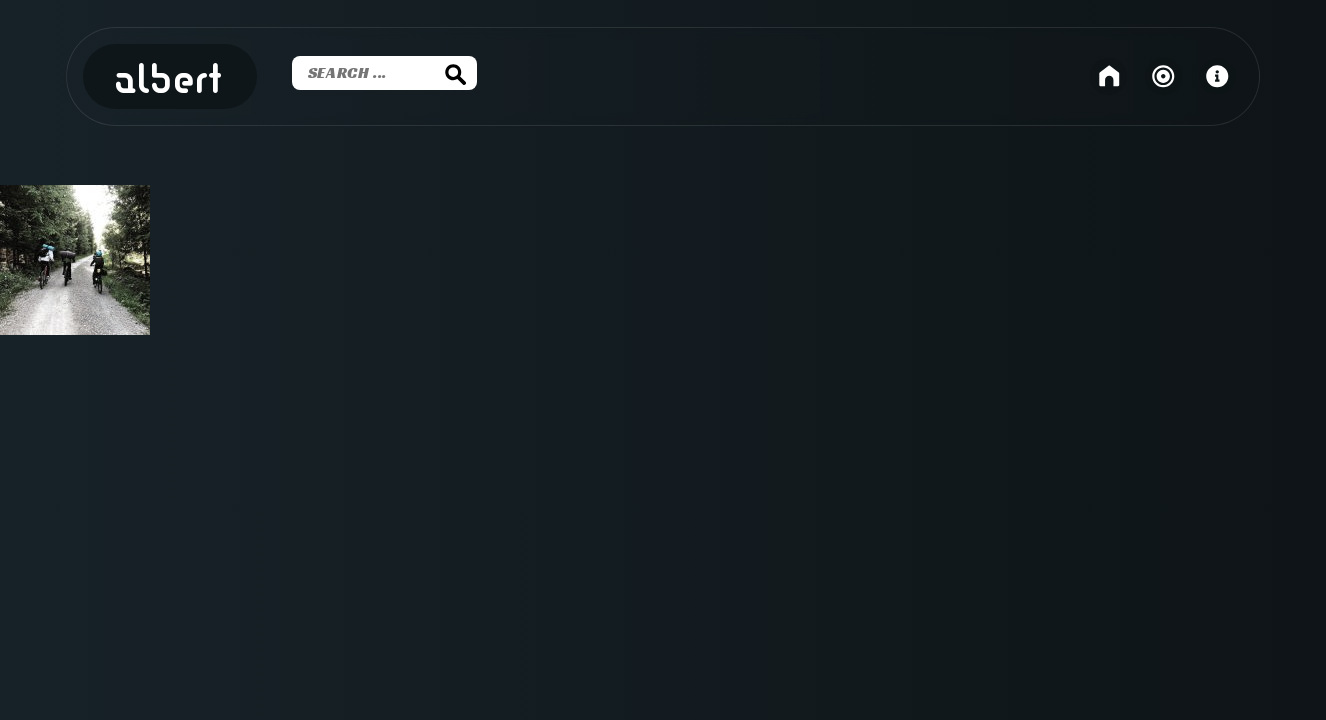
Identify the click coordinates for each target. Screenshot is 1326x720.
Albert (169, 81)
